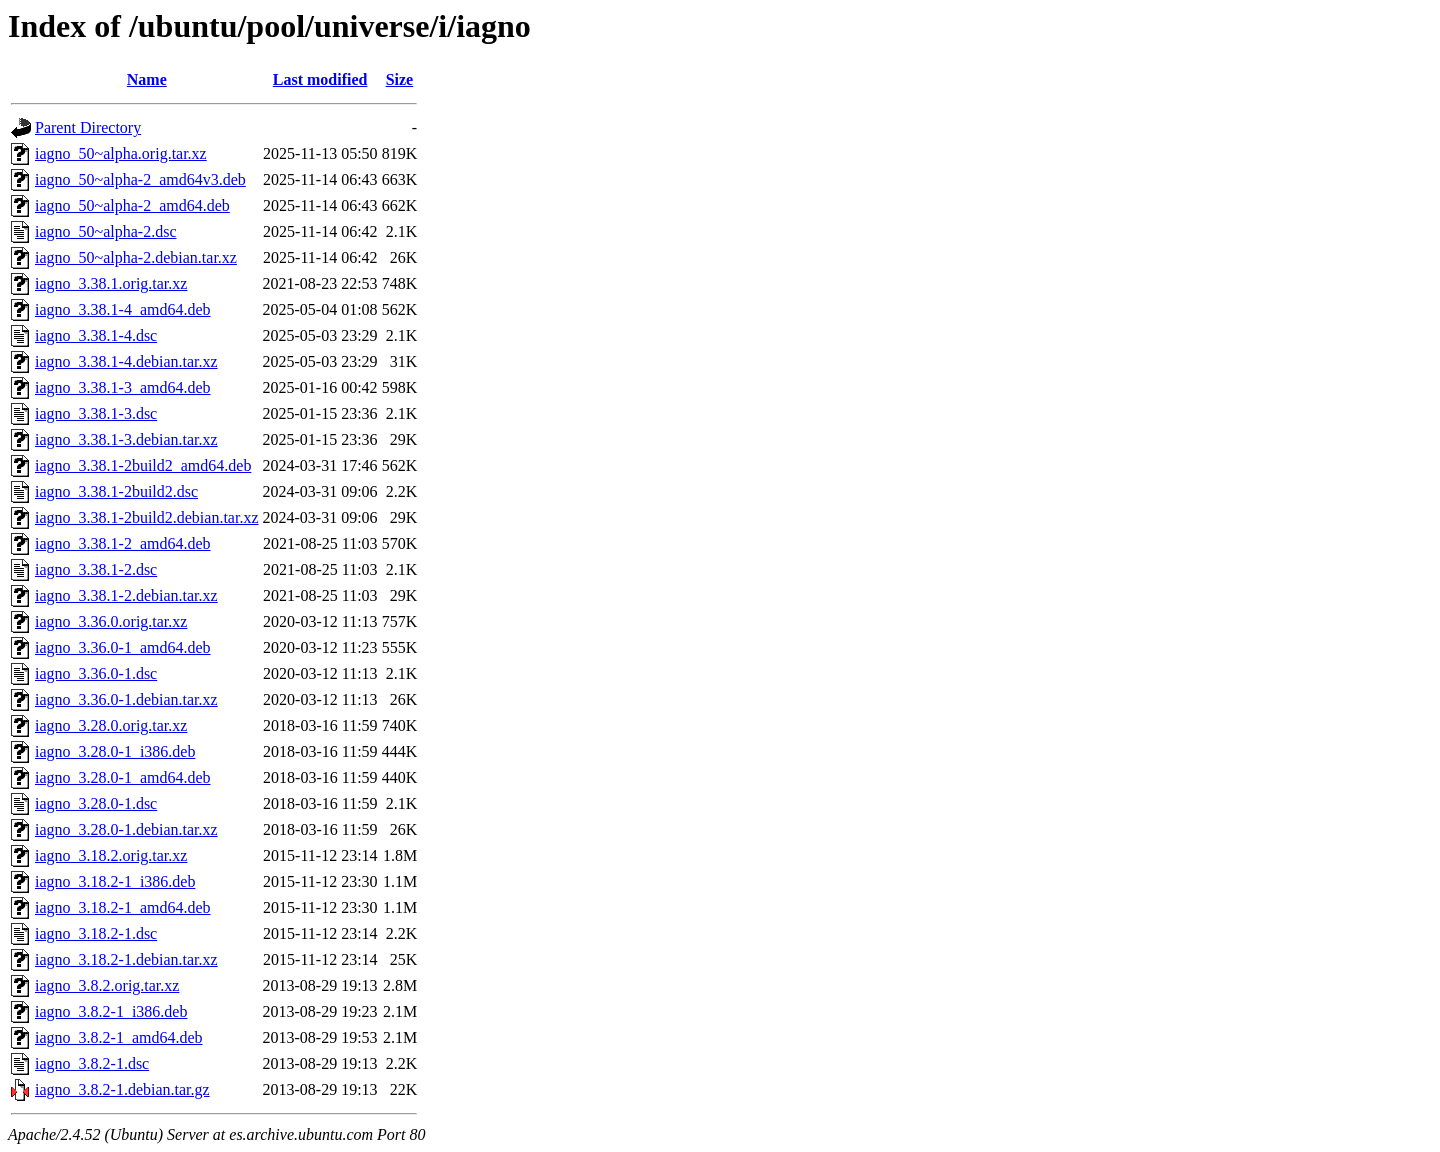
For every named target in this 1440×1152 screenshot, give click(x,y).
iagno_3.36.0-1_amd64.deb (123, 647)
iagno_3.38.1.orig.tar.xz (111, 283)
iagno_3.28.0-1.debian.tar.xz (126, 829)
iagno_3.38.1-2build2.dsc (116, 491)
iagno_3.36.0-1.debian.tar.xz (126, 699)
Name (147, 79)
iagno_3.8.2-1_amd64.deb (119, 1037)
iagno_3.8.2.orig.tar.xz (107, 985)
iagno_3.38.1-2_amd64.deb (123, 543)
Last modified (320, 79)
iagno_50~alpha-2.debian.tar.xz (136, 257)
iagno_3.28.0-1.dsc (96, 803)
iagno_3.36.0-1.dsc (96, 673)
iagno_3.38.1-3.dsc (96, 413)
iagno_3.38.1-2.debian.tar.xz (126, 595)
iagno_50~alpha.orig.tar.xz (121, 153)
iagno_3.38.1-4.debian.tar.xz (126, 361)
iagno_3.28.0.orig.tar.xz (111, 725)
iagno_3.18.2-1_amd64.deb (123, 907)
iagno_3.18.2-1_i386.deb (115, 881)
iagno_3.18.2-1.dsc (96, 933)
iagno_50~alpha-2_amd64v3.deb (140, 179)
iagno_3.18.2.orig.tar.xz (111, 855)
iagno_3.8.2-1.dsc (92, 1063)
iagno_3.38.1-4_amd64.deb (123, 309)
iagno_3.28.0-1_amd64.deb (123, 777)
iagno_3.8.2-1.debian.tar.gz (122, 1089)
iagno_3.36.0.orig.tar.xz (111, 621)
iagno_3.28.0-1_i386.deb (115, 751)
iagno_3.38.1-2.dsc (96, 569)
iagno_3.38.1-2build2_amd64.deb (143, 465)
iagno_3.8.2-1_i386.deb (111, 1011)
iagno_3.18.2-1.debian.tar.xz (126, 959)
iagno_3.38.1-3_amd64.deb (123, 387)
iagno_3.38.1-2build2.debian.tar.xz (147, 517)
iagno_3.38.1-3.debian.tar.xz (126, 439)
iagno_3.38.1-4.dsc (96, 335)
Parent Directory (88, 127)
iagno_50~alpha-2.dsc (106, 231)
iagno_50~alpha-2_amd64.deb (132, 205)
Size (400, 79)
